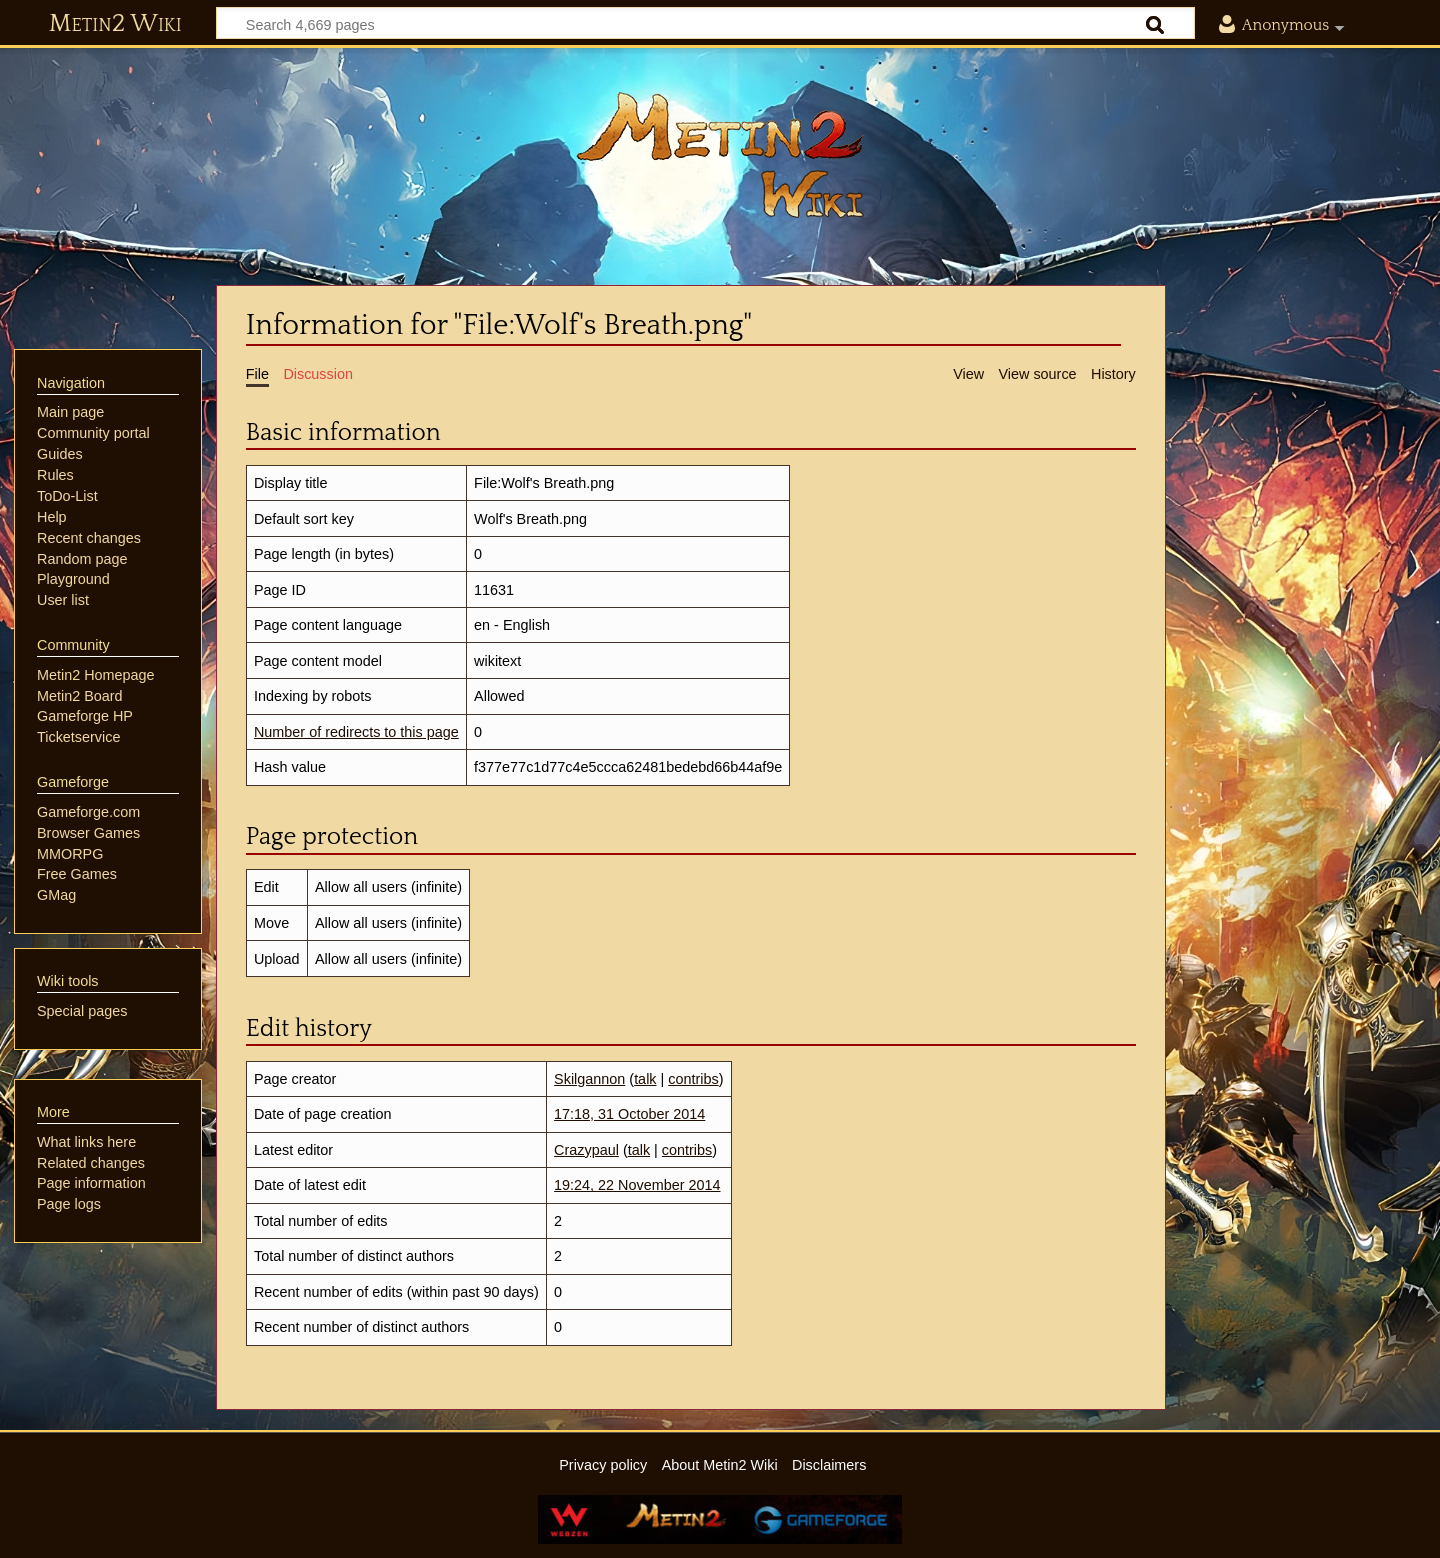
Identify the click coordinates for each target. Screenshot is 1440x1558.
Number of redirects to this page (356, 732)
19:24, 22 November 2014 (637, 1185)
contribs (693, 1079)
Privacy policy (603, 1465)
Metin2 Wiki (115, 24)
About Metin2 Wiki (720, 1465)
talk (645, 1079)
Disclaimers (829, 1465)
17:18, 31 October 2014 (629, 1114)
